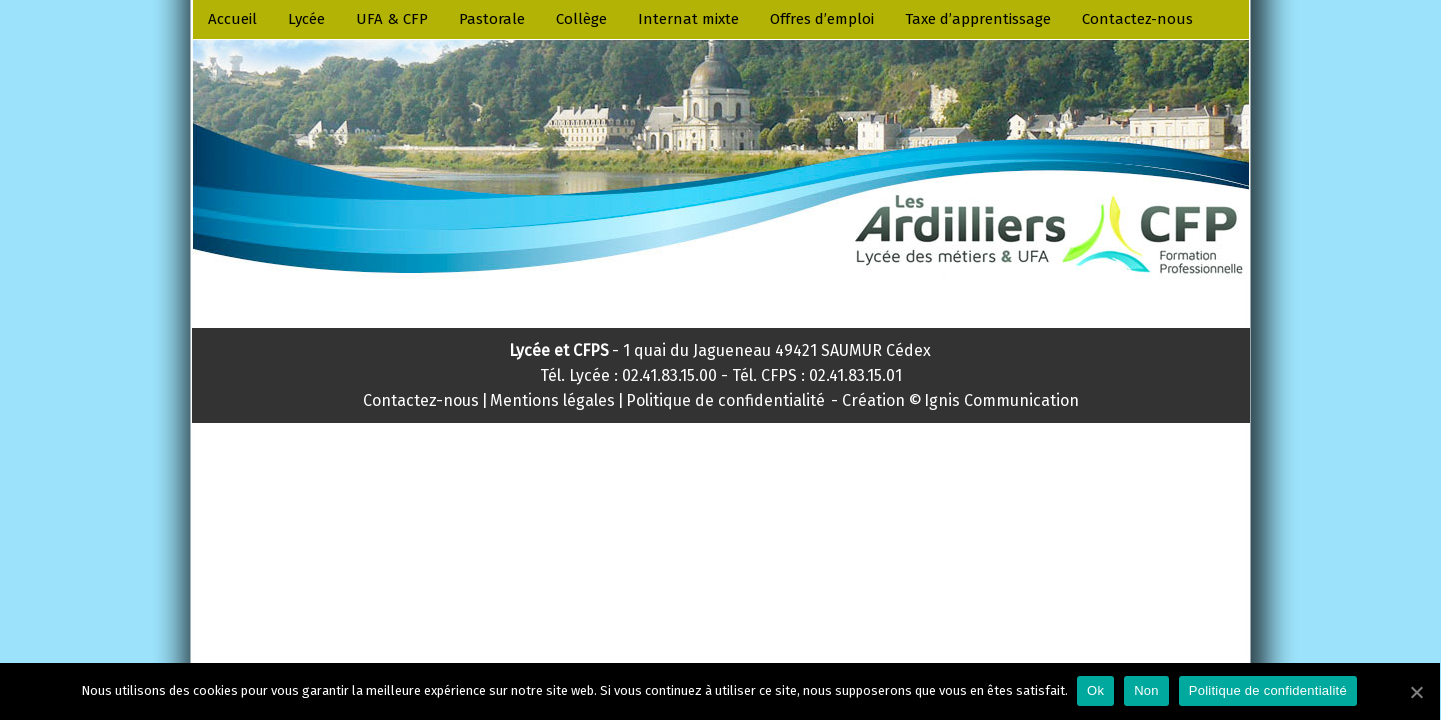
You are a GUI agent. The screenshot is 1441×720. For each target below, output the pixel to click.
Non (1146, 690)
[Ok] (1416, 692)
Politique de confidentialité (1268, 690)
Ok (1095, 690)
